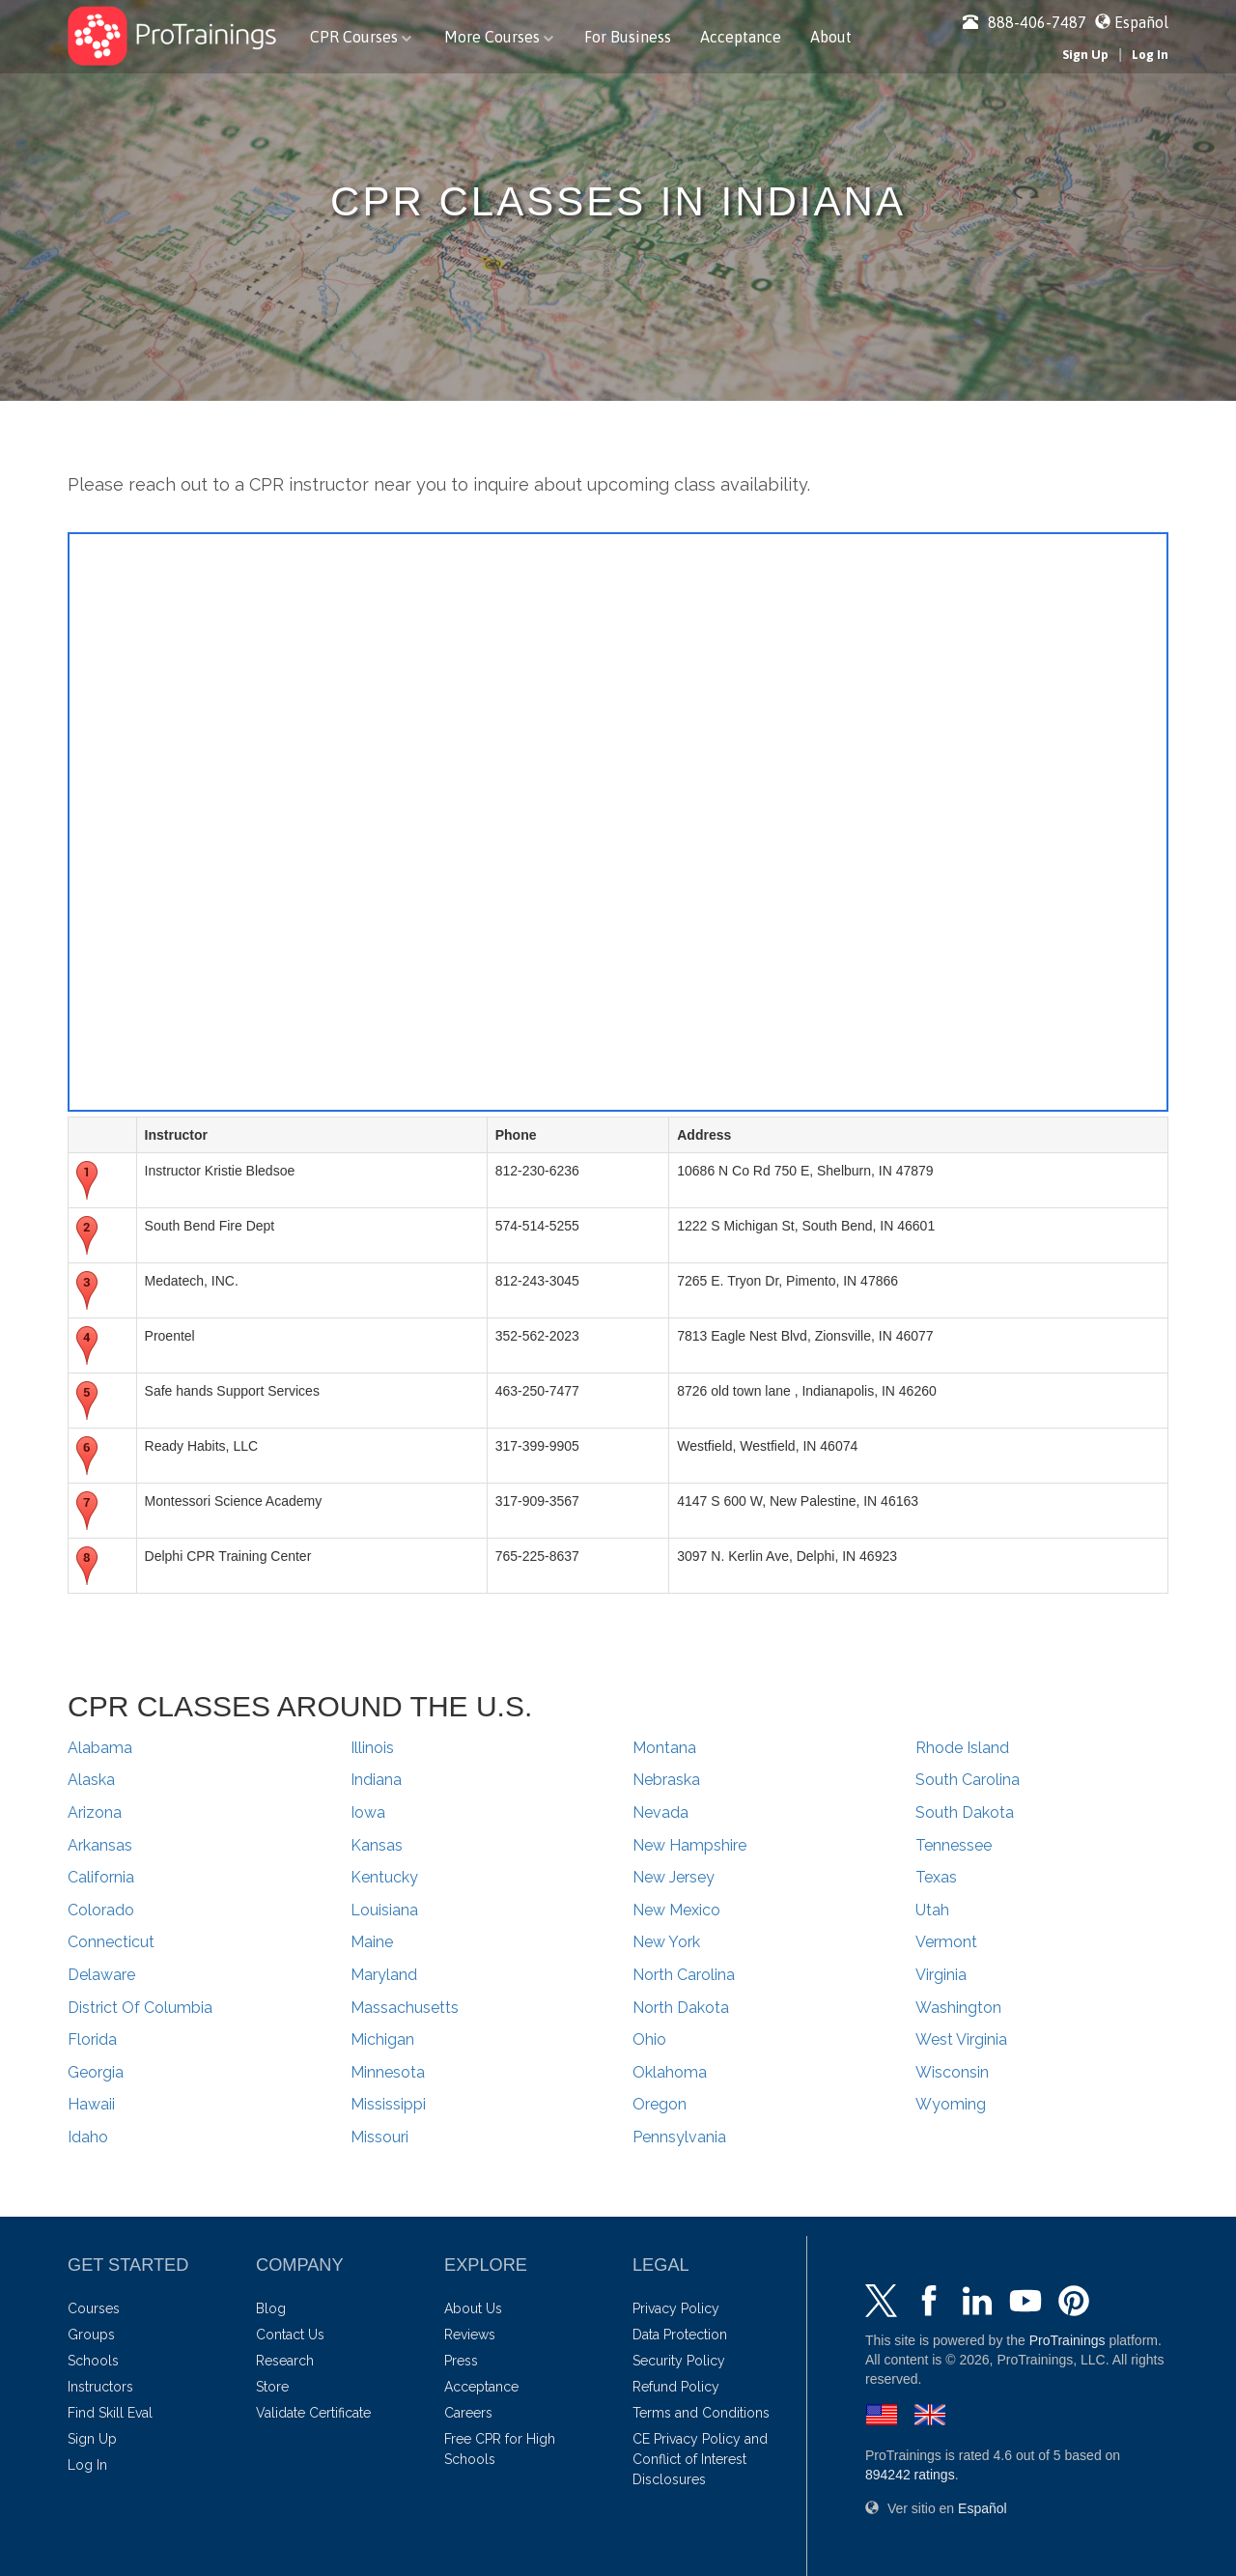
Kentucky (384, 1877)
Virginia (941, 1975)
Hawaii (91, 2104)
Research (285, 2360)
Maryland (384, 1975)
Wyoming (950, 2104)
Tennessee (953, 1845)
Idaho (88, 2137)
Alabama (100, 1748)
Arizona (95, 1812)
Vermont (946, 1942)
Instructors (100, 2386)
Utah (932, 1910)
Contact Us (290, 2334)
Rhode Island (962, 1748)
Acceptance (740, 36)
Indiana (376, 1779)
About (831, 36)
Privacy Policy (675, 2308)
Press (461, 2360)
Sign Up (1085, 54)
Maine (372, 1942)
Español (1141, 22)
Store (272, 2386)
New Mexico (676, 1910)
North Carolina (683, 1975)
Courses (94, 2308)
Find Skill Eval (110, 2412)
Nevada (660, 1812)
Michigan (382, 2039)
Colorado (101, 1910)
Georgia (96, 2072)
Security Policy (678, 2360)
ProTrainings (1067, 2340)
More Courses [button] (498, 36)
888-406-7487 (1024, 22)
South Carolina (967, 1779)
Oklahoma (669, 2072)
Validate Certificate (313, 2412)
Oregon (659, 2104)
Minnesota (388, 2072)
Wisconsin (952, 2072)
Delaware (101, 1975)
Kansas (377, 1845)
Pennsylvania (679, 2137)
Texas (936, 1877)
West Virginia (961, 2039)
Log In (1150, 54)
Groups (91, 2334)
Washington (958, 2007)
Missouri (379, 2137)
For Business (627, 36)
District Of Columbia (140, 2007)
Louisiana (384, 1910)
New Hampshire (689, 1845)
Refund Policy (675, 2386)
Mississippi (388, 2104)
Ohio (649, 2039)
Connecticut (111, 1942)
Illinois (372, 1748)
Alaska (91, 1779)
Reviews (469, 2334)
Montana (664, 1748)
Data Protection (679, 2334)
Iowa (368, 1812)
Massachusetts (405, 2007)
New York (666, 1942)
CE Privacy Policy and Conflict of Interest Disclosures (700, 2459)
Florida (92, 2039)
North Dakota (680, 2007)
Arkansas (100, 1845)
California (101, 1877)
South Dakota (964, 1812)
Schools (93, 2360)
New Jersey (673, 1877)
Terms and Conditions (701, 2412)
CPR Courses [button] (360, 36)
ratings (910, 2474)
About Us (473, 2308)
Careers (468, 2412)
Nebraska (666, 1779)
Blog (271, 2308)
